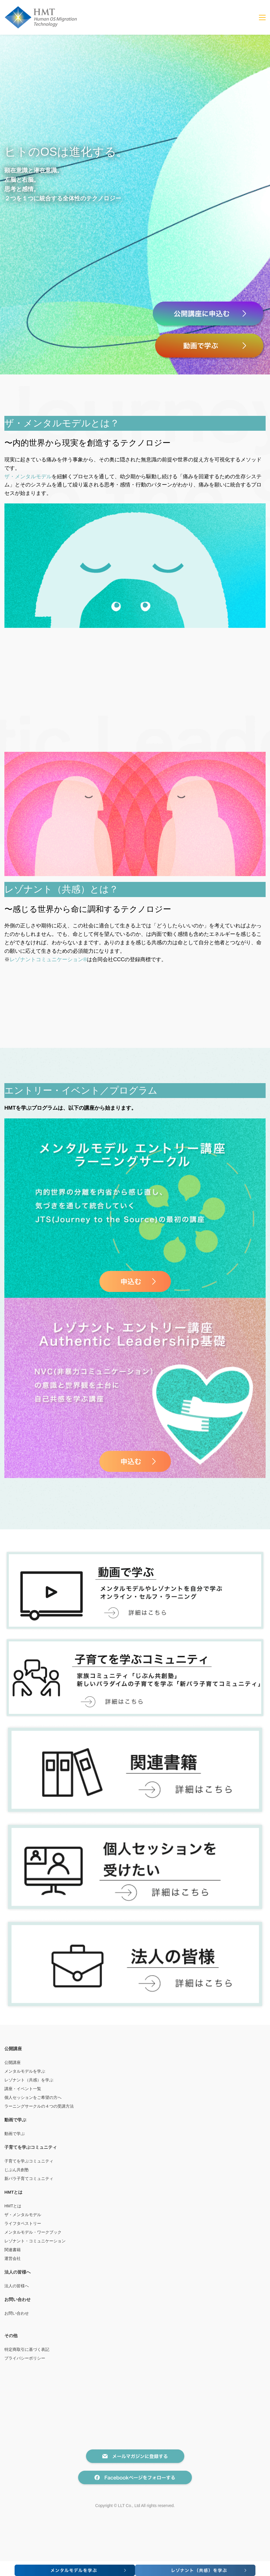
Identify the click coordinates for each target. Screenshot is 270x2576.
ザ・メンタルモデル (28, 476)
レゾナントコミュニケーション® (48, 959)
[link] (135, 506)
